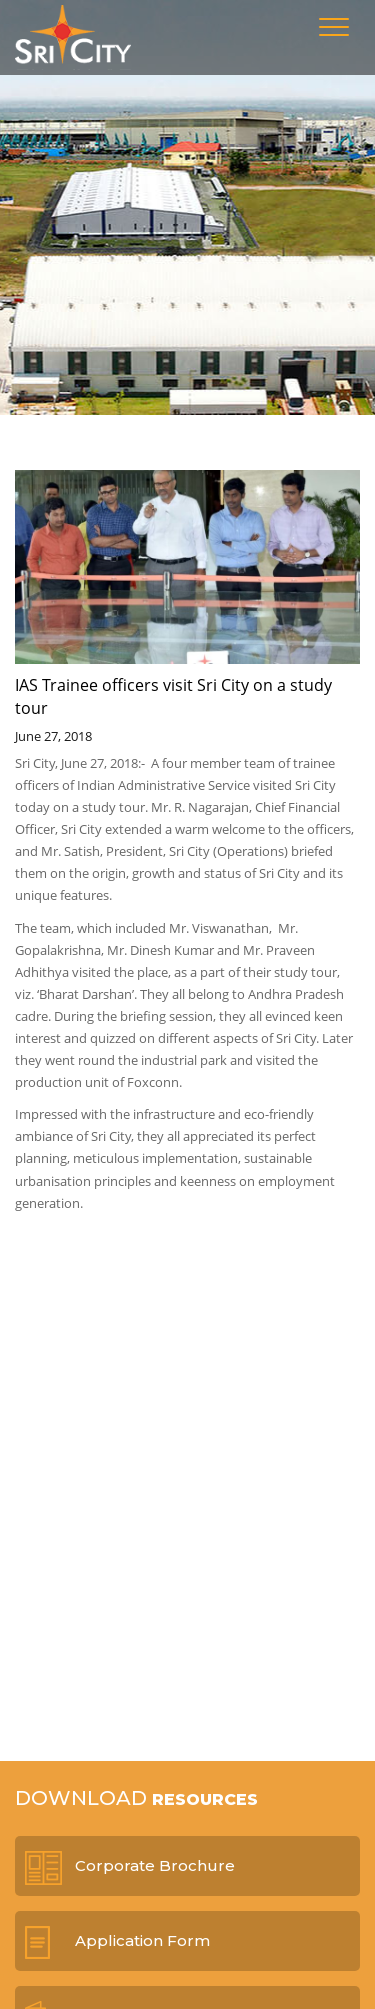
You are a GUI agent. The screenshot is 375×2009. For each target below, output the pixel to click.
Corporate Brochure (155, 1865)
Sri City (73, 37)
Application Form (142, 1940)
